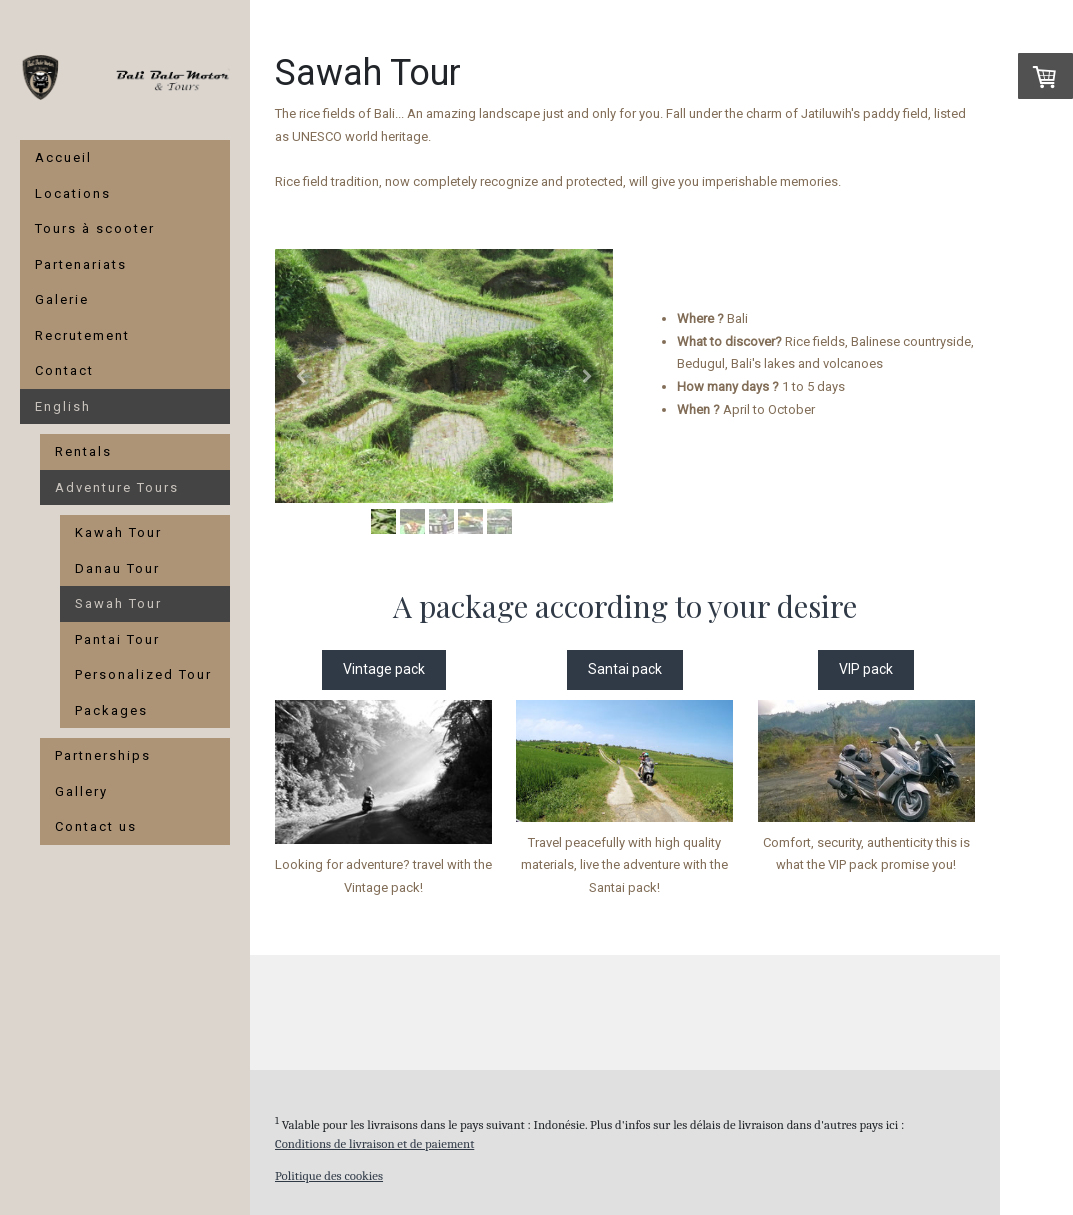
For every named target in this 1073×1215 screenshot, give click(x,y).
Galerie (62, 299)
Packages (111, 710)
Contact (64, 370)
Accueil (63, 157)
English (63, 406)
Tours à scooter (95, 228)
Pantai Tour (117, 639)
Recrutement (82, 335)
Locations (73, 193)
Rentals (83, 451)
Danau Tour (117, 568)
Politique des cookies (329, 1175)
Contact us (96, 826)
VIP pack (866, 669)
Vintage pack (384, 669)
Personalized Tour (143, 674)
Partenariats (81, 264)
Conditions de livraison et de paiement (374, 1143)
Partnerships (103, 755)
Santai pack (625, 669)
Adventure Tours (117, 487)
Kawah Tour (118, 532)
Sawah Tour (118, 603)
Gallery (81, 791)
